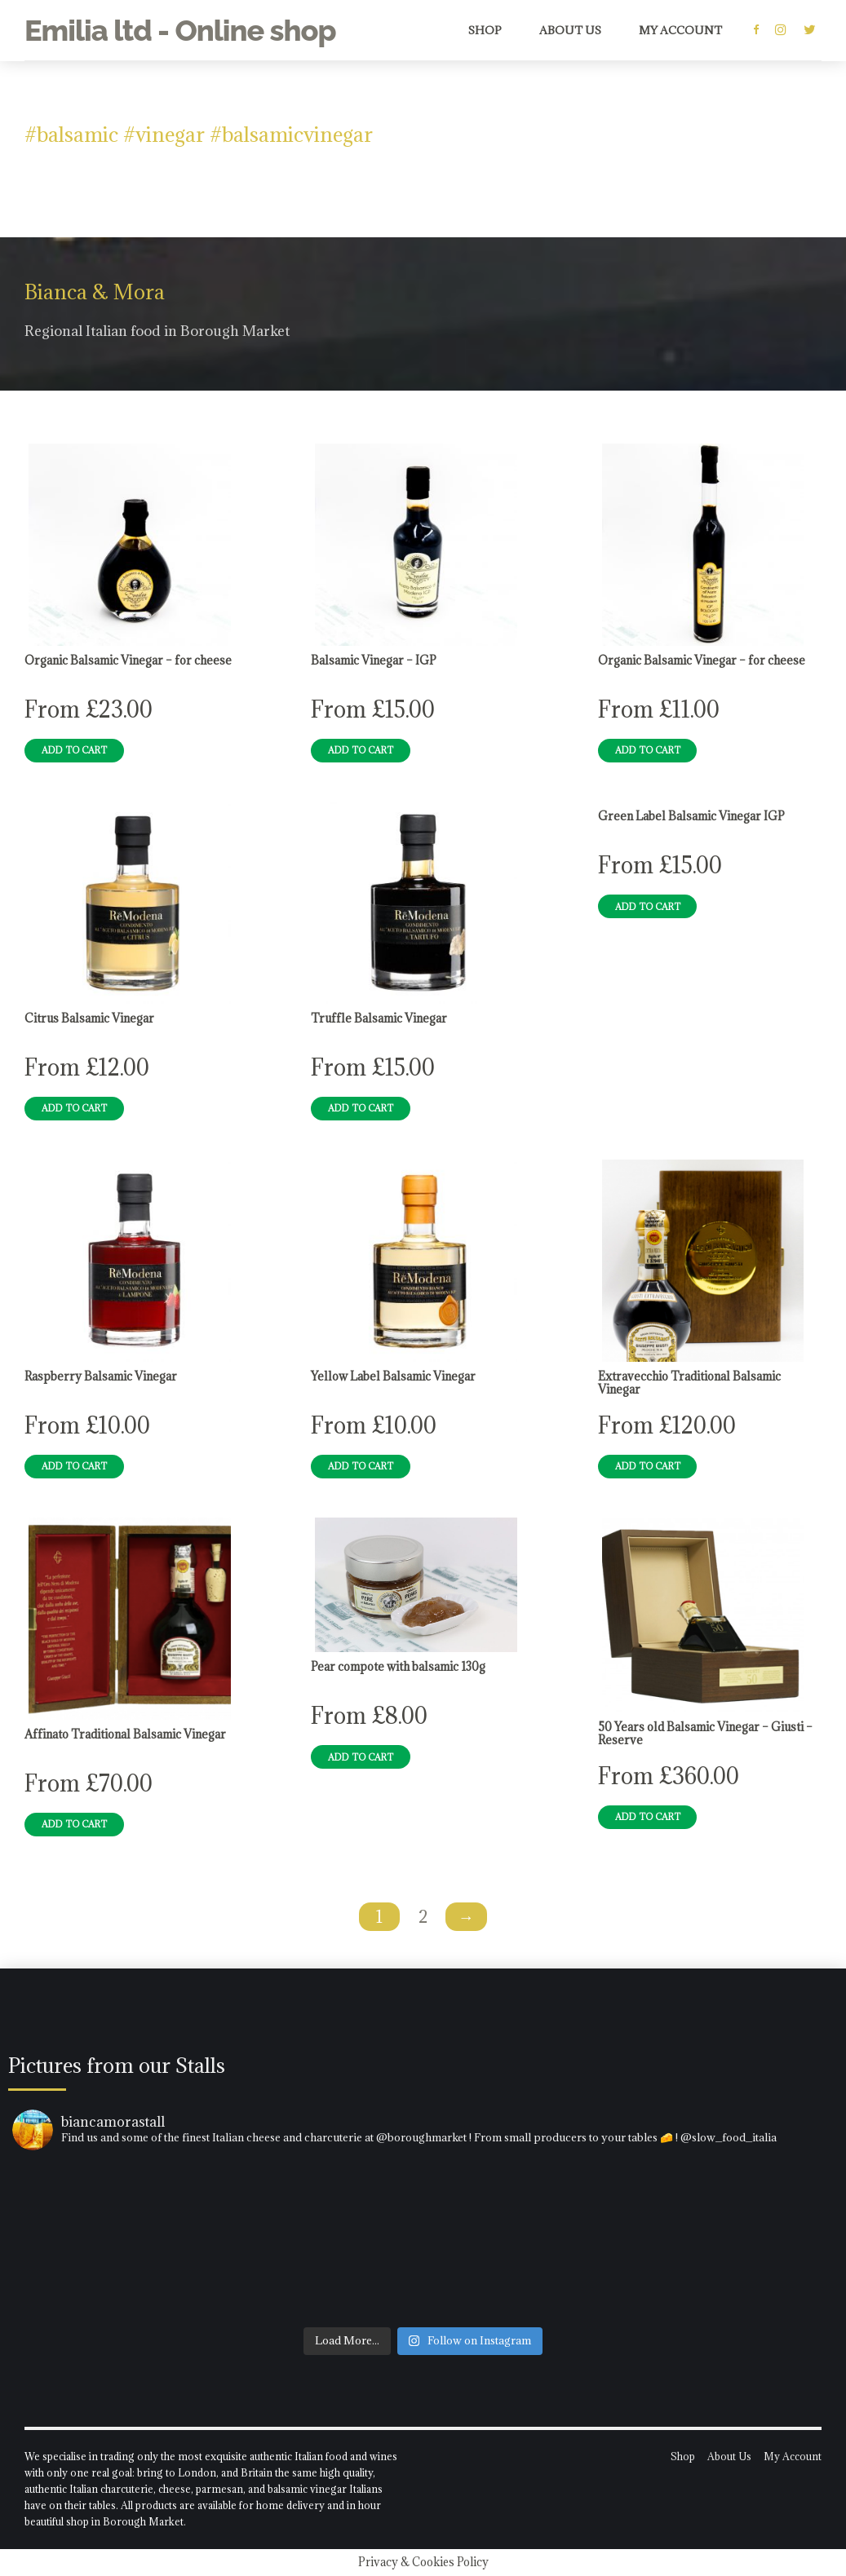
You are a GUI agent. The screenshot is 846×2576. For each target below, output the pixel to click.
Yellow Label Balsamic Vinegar (393, 1376)
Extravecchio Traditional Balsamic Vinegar (689, 1383)
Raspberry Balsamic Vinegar (100, 1376)
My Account (680, 30)
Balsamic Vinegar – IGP (373, 660)
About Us (570, 30)
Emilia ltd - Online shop (180, 30)
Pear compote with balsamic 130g (398, 1666)
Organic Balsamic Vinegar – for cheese (128, 660)
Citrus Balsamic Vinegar (89, 1018)
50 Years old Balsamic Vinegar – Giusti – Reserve (705, 1734)
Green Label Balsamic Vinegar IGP (691, 816)
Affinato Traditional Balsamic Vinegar (125, 1734)
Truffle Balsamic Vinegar (379, 1018)
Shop (485, 30)
